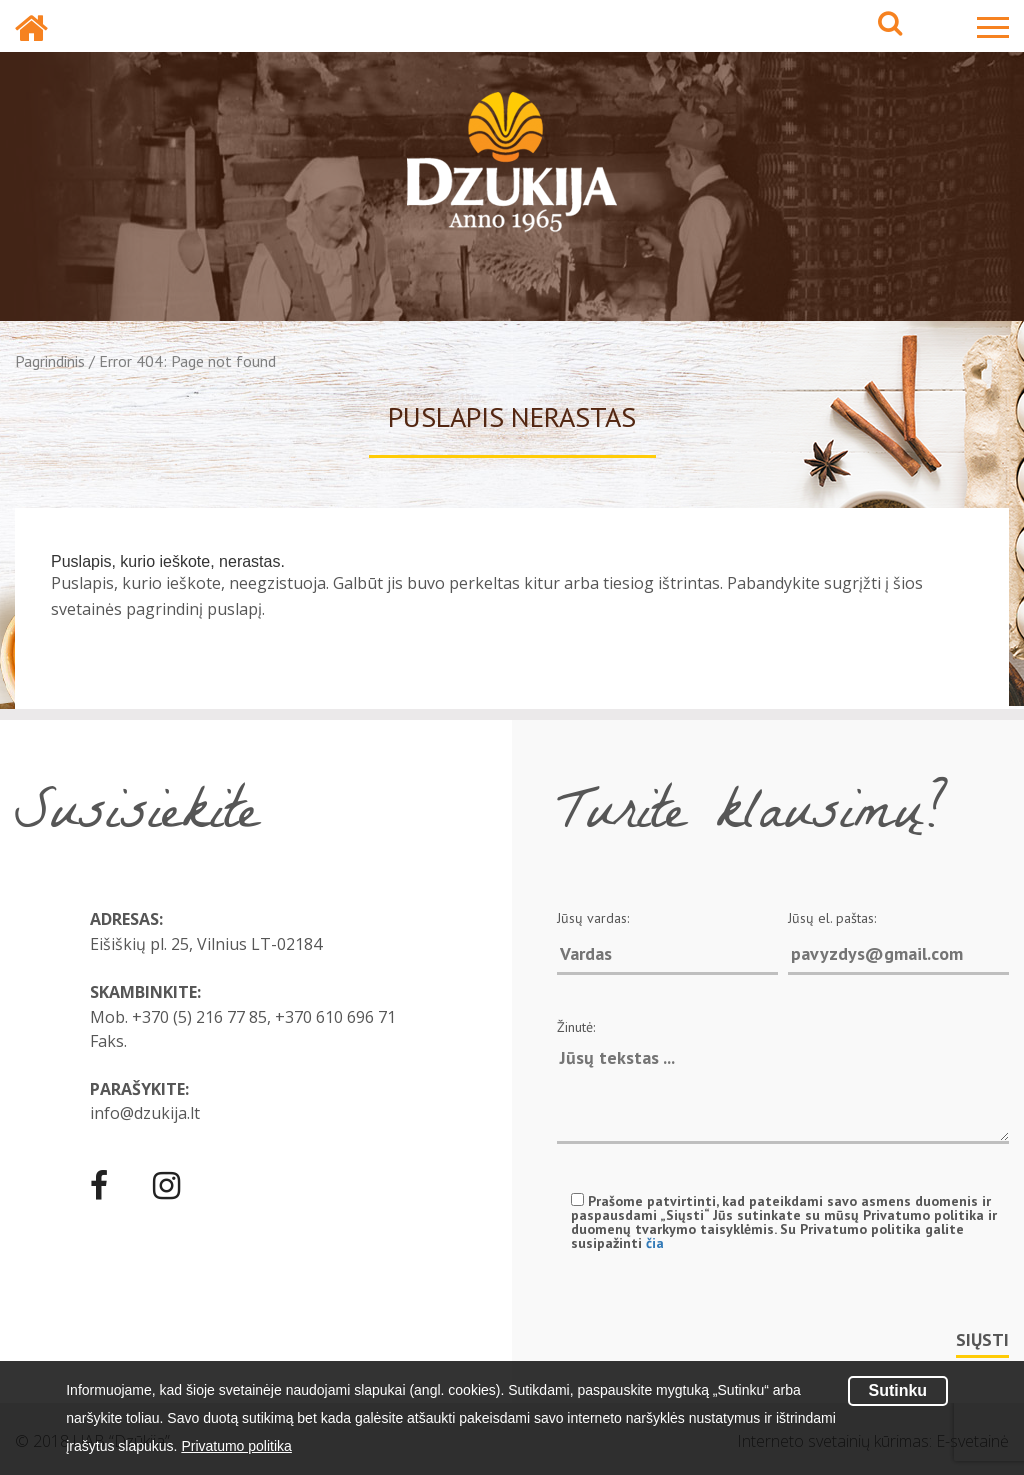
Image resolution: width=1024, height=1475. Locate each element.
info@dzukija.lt (145, 1113)
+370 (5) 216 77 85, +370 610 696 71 (264, 1017)
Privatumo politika (236, 1446)
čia (655, 1243)
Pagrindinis (50, 361)
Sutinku (897, 1390)
